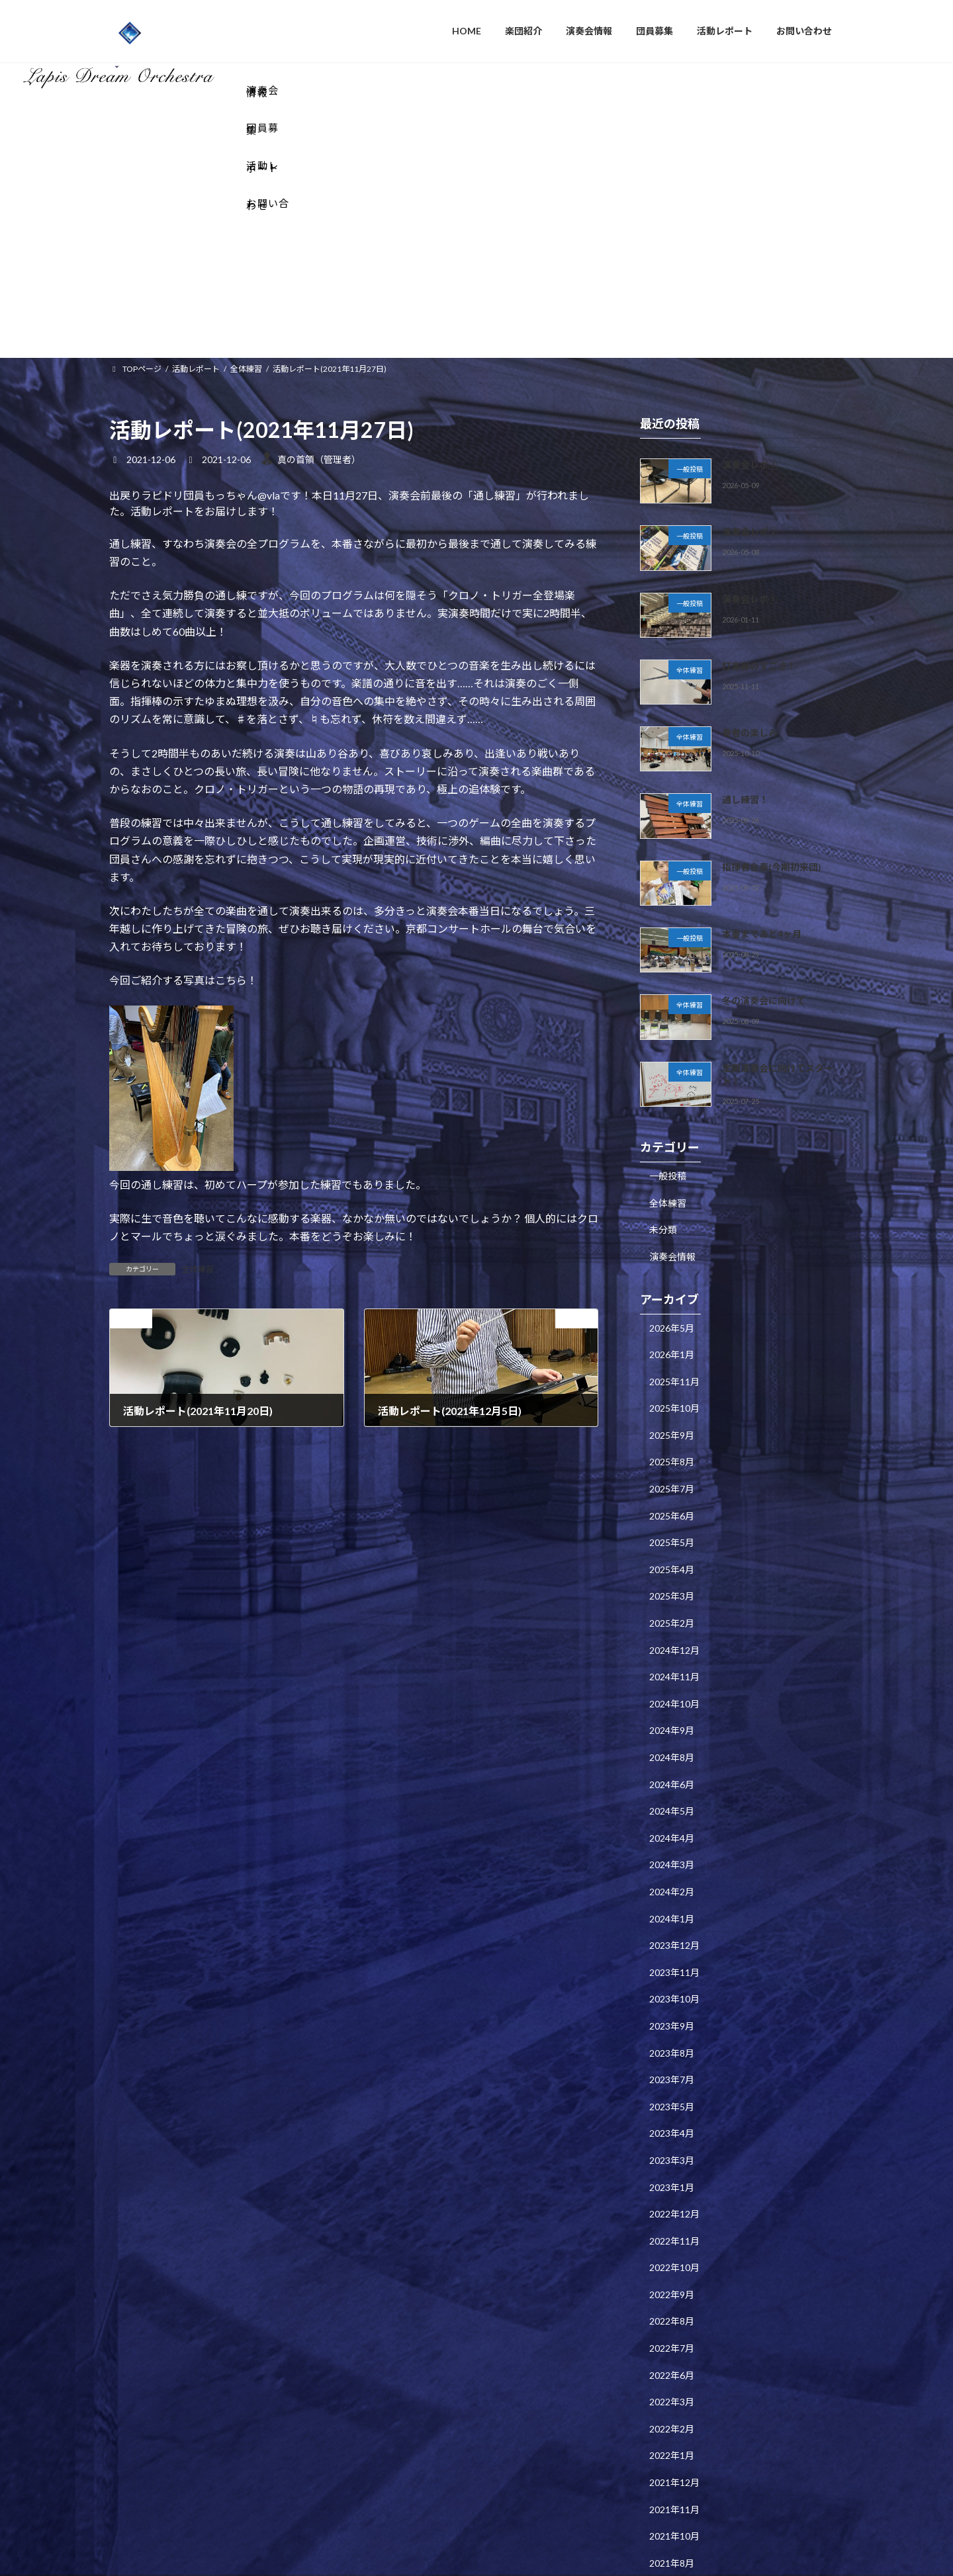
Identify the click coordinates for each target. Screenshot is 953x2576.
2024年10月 (674, 1529)
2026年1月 (671, 1180)
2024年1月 (671, 1744)
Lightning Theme (473, 2552)
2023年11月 (674, 1797)
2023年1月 (671, 2012)
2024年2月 (671, 1717)
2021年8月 (671, 2389)
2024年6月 (671, 1609)
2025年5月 (671, 1368)
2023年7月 (671, 1905)
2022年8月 (671, 2147)
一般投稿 (667, 1002)
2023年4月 (671, 1959)
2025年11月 (674, 1207)
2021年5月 (671, 2415)
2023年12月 (674, 1771)
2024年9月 (671, 1556)
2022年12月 (674, 2039)
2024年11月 (674, 1502)
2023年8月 (671, 1878)
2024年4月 (671, 1663)
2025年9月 (671, 1261)
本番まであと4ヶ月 (761, 759)
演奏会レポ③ (750, 290)
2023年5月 (671, 1932)
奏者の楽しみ (750, 558)
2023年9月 (671, 1852)
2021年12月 (674, 2308)
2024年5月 (671, 1637)
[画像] (171, 992)
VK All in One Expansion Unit (562, 2552)
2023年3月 (671, 1986)
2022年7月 (671, 2174)
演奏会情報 (672, 1082)
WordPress (405, 2552)
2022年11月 (674, 2066)
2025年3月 (671, 1422)
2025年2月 (671, 1449)
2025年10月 (674, 1234)
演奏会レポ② (750, 357)
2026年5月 (671, 1153)
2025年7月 (671, 1314)
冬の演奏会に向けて (763, 826)
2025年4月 (671, 1395)
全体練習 (198, 1096)
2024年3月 (671, 1690)
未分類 (663, 1055)
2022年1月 (671, 2281)
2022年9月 (671, 2120)
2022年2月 (671, 2254)
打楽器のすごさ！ (759, 491)
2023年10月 (674, 1824)
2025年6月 (671, 1341)
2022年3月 (671, 2227)
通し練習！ (745, 625)
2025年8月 (671, 1287)
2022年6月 (671, 2200)
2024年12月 (674, 1475)
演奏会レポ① (750, 424)
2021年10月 (674, 2362)
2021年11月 (674, 2334)
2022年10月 (674, 2093)
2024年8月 (671, 1583)
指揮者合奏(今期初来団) (771, 692)
